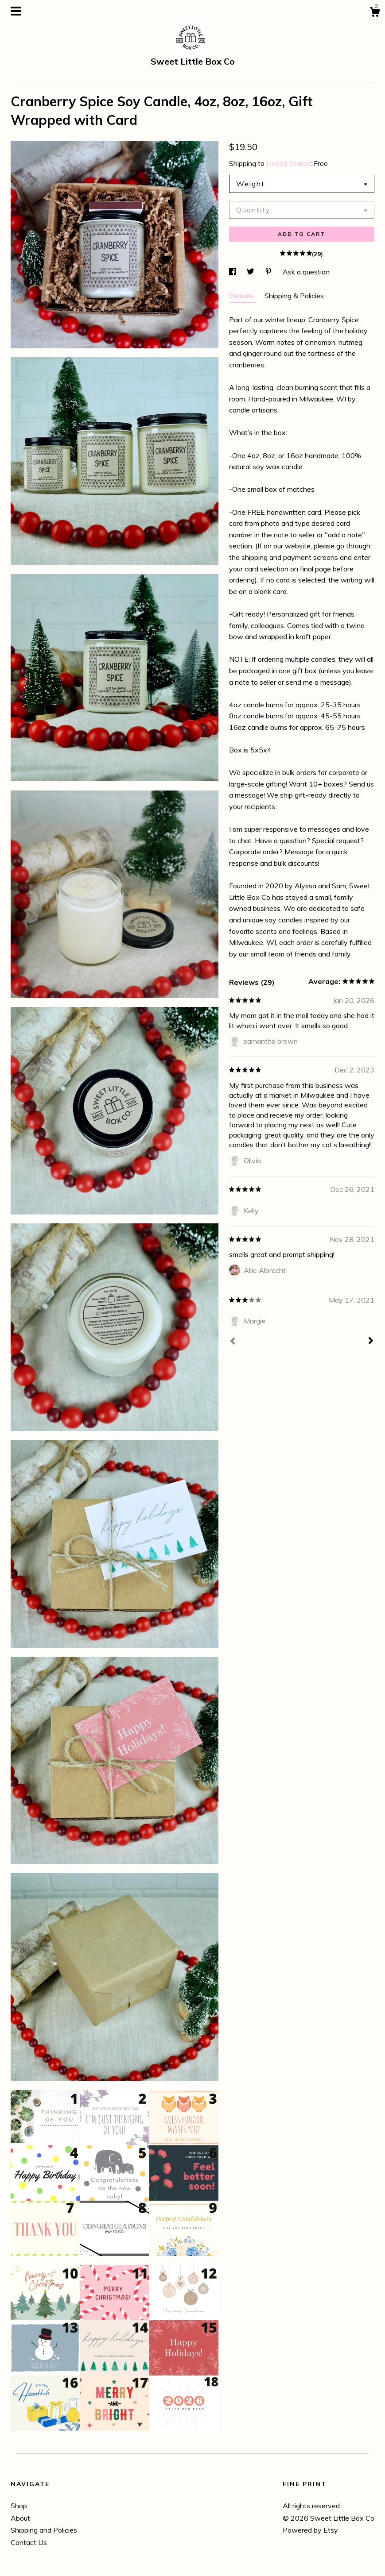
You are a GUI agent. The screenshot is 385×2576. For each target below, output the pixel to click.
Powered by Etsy (310, 2530)
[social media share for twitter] (251, 271)
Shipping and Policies (44, 2530)
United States (288, 163)
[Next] (370, 1341)
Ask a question (306, 271)
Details (242, 295)
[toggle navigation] (16, 11)
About (20, 2518)
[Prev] (232, 1342)
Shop (19, 2505)
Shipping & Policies (294, 295)
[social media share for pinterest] (269, 271)
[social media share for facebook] (233, 271)
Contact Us (29, 2542)
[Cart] (375, 13)
